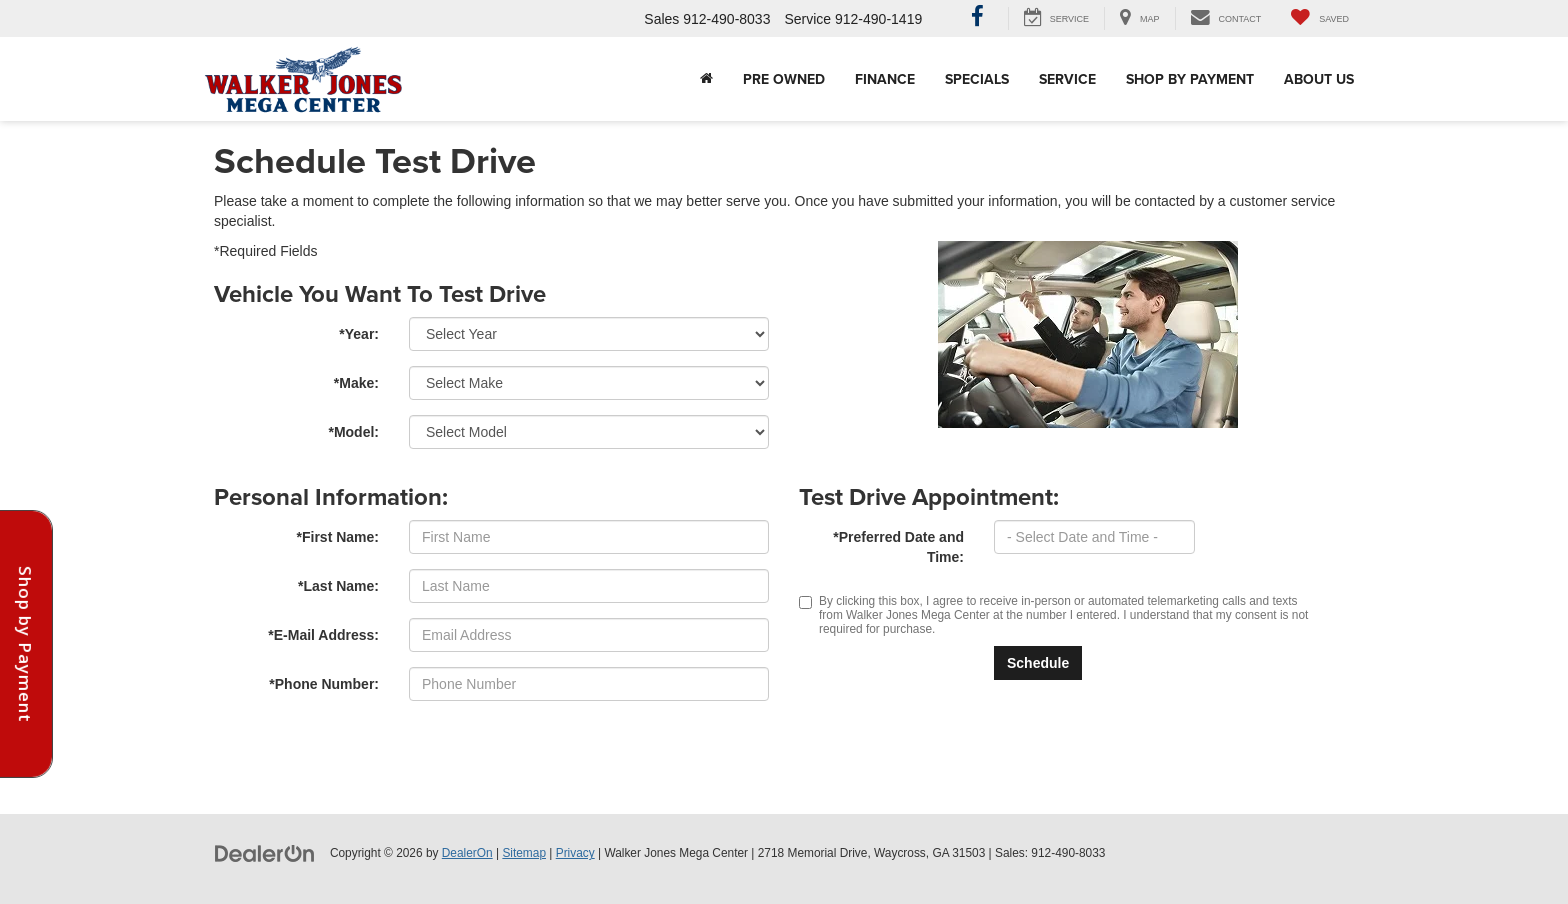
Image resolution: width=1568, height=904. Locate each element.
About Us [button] (1319, 79)
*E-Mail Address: (323, 635)
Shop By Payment (1190, 79)
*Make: (356, 383)
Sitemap (524, 853)
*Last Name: (338, 586)
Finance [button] (885, 79)
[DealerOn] (265, 852)
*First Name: (338, 537)
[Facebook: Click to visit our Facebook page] (977, 19)
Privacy (575, 853)
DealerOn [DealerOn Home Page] (467, 853)
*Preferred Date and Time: (898, 547)
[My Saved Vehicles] (1320, 18)
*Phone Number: (324, 684)
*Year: (359, 334)
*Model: (353, 432)
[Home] (706, 79)
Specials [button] (977, 79)
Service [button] (1067, 79)
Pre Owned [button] (784, 79)
